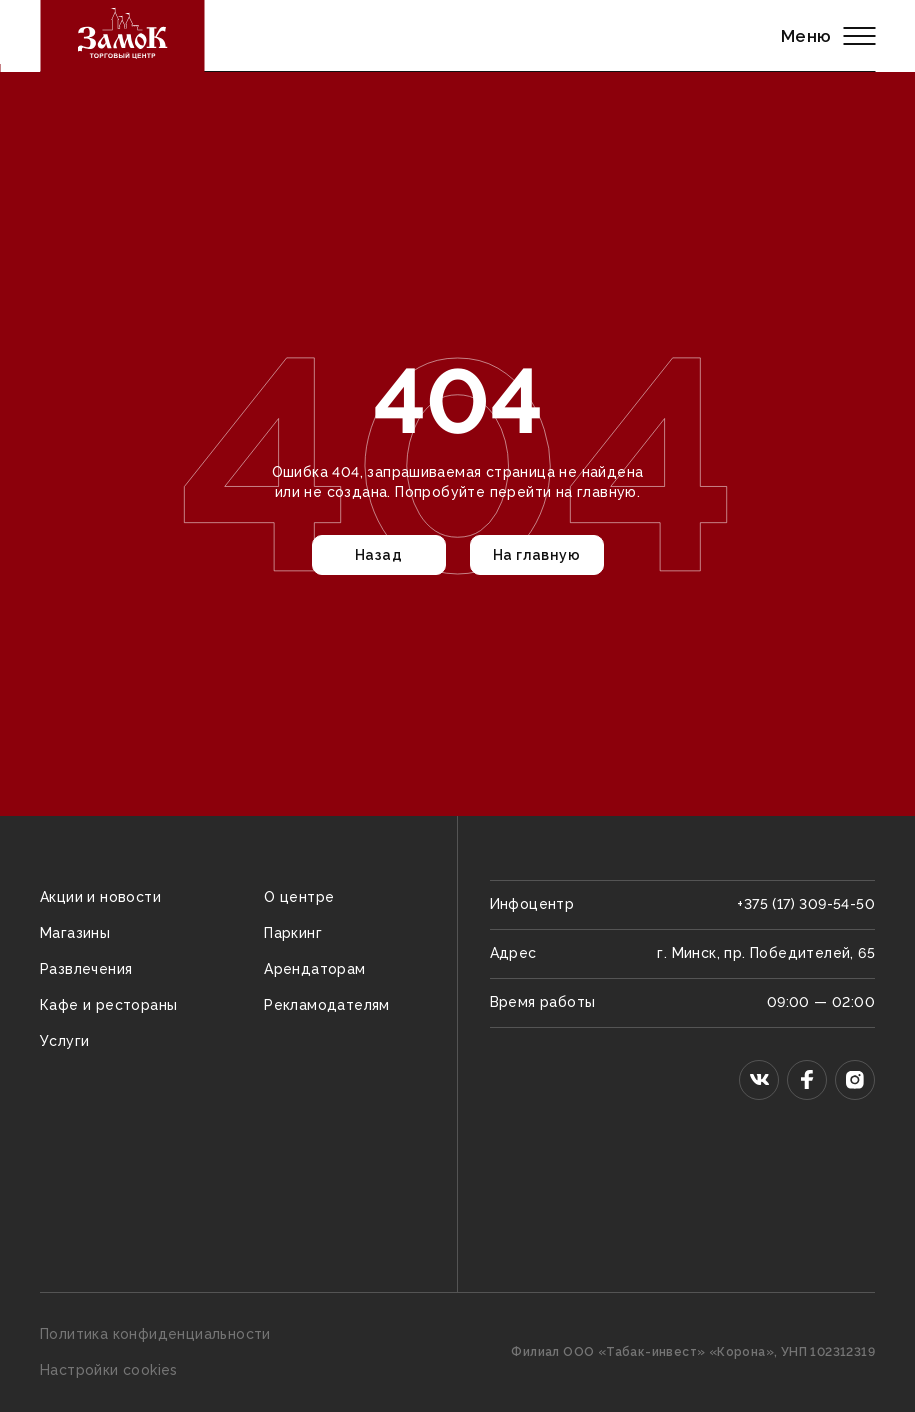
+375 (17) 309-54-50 (806, 904)
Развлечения (86, 969)
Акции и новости (100, 897)
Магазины (75, 933)
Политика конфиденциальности (155, 1334)
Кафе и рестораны (108, 1005)
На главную (536, 555)
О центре (299, 897)
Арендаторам (314, 969)
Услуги (64, 1041)
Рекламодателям (327, 1005)
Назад (378, 555)
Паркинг (293, 933)
